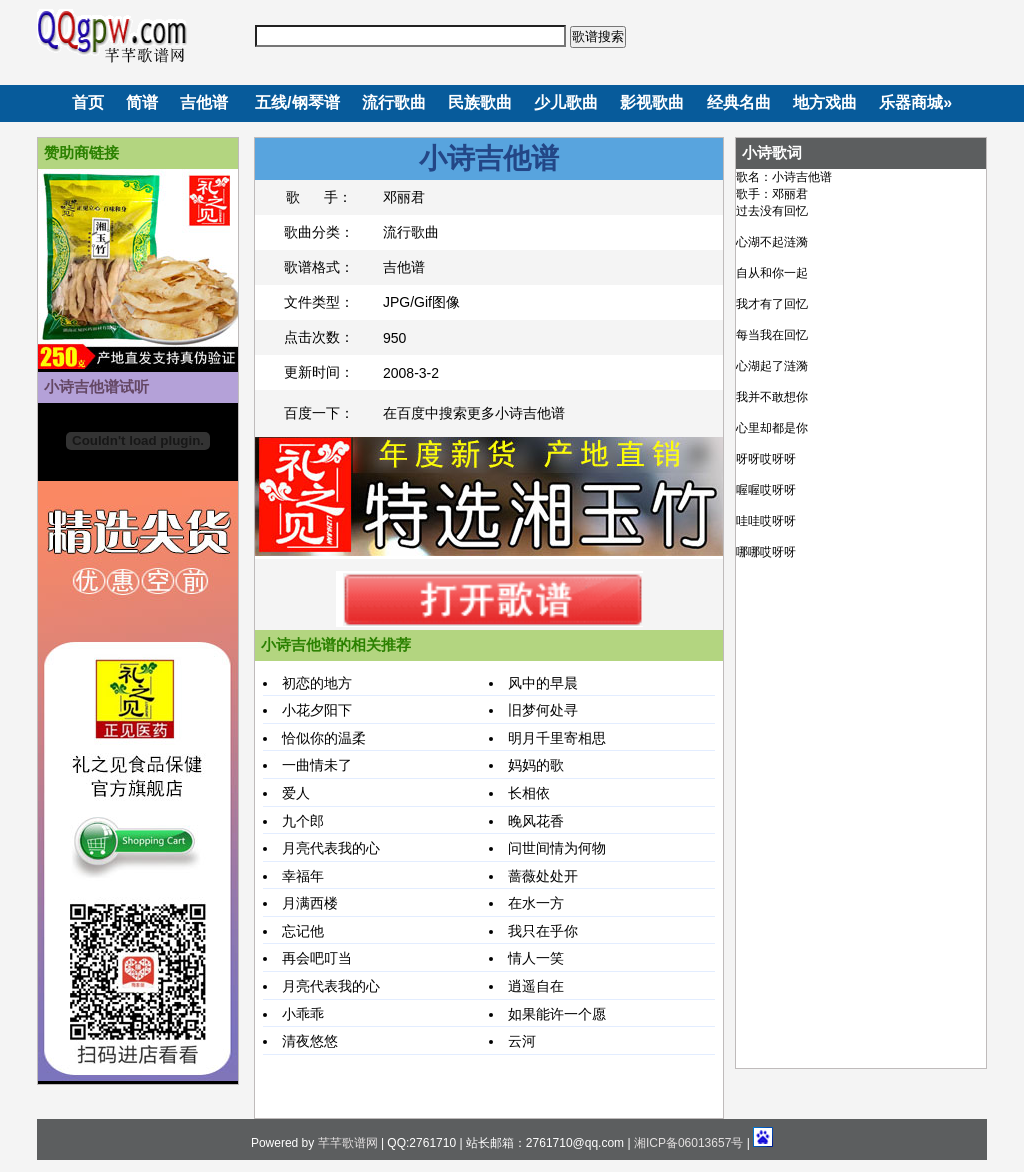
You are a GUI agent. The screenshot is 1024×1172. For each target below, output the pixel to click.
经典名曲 (739, 102)
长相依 (529, 793)
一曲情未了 (317, 765)
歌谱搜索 (598, 36)
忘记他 (303, 931)
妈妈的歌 (536, 765)
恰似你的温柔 (324, 738)
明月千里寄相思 (557, 738)
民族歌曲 (480, 102)
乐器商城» (915, 102)
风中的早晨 (543, 683)
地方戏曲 (825, 102)
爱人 (296, 793)
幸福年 (303, 876)
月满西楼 (310, 903)
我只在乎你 (543, 931)
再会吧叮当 (317, 958)
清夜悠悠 (310, 1041)
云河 (522, 1041)
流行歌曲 (394, 102)
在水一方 (536, 903)
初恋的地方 (317, 683)
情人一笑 (536, 958)
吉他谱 (204, 102)
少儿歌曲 (566, 102)
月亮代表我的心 (331, 848)
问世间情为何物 (557, 848)
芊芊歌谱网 (348, 1143)
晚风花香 (536, 821)
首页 (88, 102)
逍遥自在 (536, 986)
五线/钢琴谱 (297, 102)
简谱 (142, 102)
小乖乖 (303, 1014)
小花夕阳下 (317, 710)
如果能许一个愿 (557, 1014)
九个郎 (303, 821)
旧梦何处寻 (543, 710)
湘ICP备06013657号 (688, 1143)
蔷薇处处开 (543, 876)
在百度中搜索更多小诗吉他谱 (474, 413)
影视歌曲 (652, 102)
